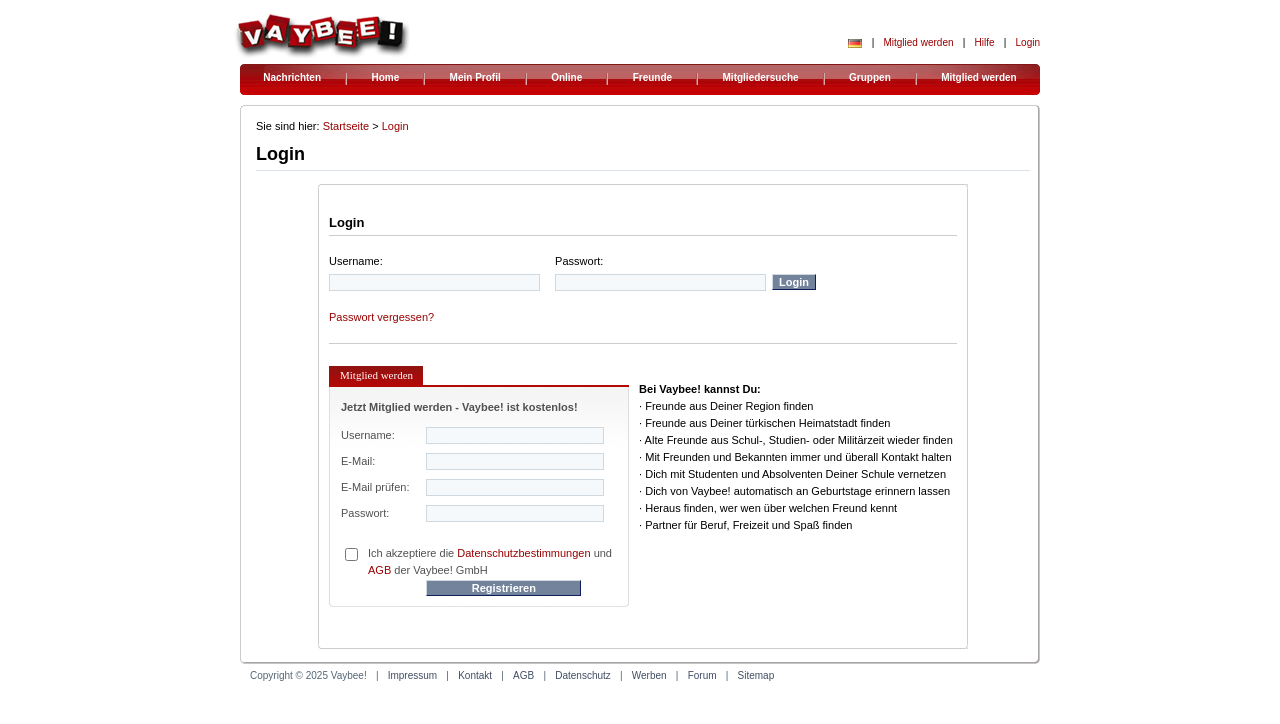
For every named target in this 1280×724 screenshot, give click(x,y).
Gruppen (870, 77)
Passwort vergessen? (381, 317)
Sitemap (756, 675)
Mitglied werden (918, 42)
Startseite (346, 126)
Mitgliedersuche (761, 77)
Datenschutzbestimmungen (523, 553)
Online (566, 77)
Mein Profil (475, 77)
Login (1028, 42)
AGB (379, 570)
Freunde (652, 77)
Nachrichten (292, 77)
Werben (649, 675)
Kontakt (475, 675)
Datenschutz (583, 675)
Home (385, 77)
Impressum (412, 675)
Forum (702, 675)
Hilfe (985, 42)
